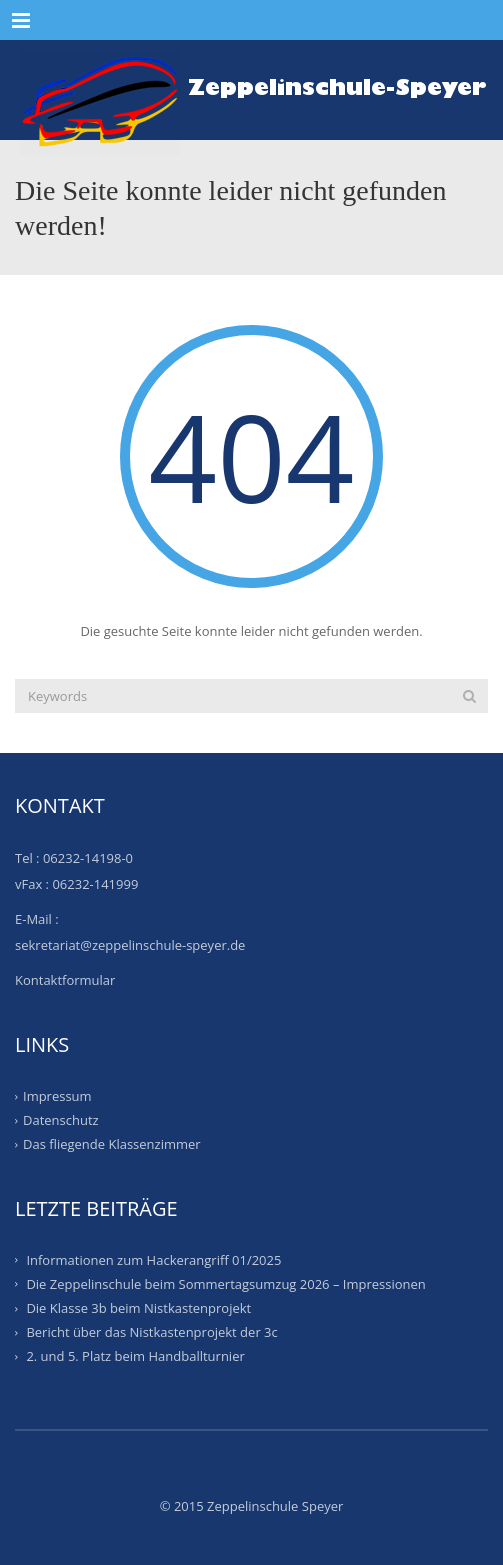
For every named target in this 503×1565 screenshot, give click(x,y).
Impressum (57, 1096)
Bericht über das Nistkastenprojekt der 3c (151, 1332)
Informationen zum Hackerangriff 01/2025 (153, 1259)
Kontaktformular (65, 980)
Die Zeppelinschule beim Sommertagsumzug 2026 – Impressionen (225, 1284)
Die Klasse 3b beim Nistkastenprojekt (138, 1308)
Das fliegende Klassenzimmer (112, 1144)
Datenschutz (61, 1120)
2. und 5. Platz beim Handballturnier (135, 1356)
